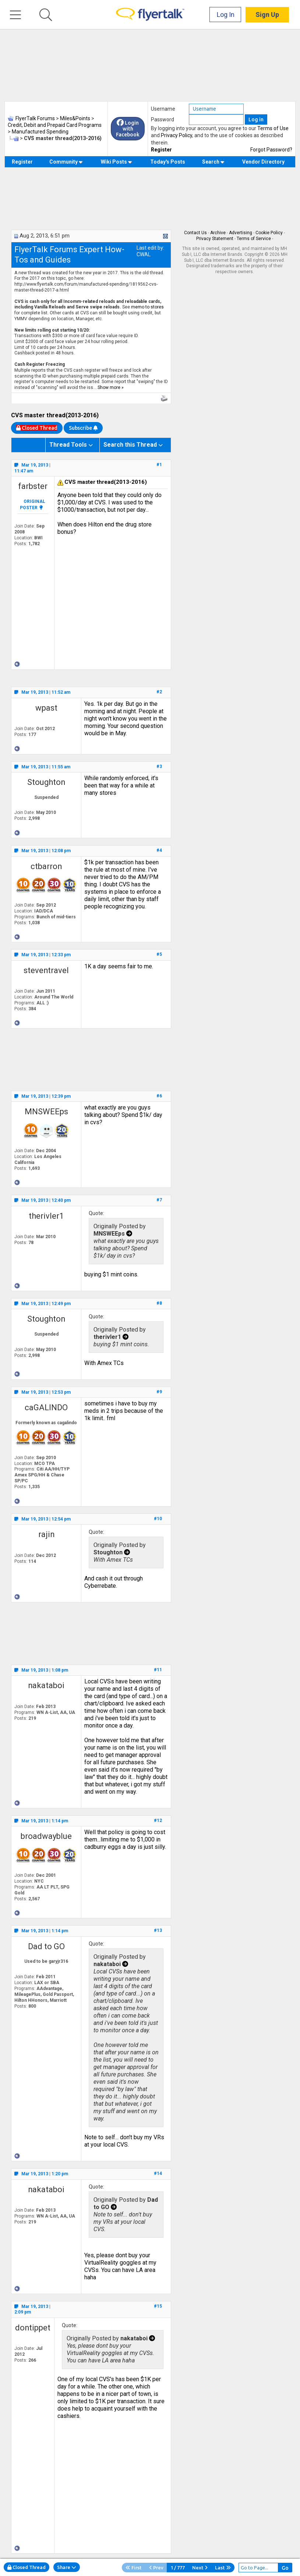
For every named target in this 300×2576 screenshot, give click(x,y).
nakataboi (46, 1685)
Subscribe (83, 428)
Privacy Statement (214, 238)
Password (162, 119)
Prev (156, 2567)
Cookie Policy (269, 232)
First (134, 2567)
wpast (46, 707)
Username (163, 109)
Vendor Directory (263, 162)
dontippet (32, 2327)
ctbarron (46, 866)
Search (213, 162)
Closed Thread (26, 2567)
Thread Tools (68, 444)
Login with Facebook (128, 128)
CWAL (144, 254)
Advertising (240, 232)
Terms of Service (254, 238)
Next (200, 2567)
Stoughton (46, 782)
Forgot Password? (271, 150)
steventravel (46, 970)
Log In (225, 14)
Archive (218, 232)
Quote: (96, 1213)
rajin (46, 1534)
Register (161, 150)
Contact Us (195, 232)
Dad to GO (46, 1946)
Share (66, 2567)
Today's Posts (167, 162)
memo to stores (147, 307)
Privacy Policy (176, 135)
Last (223, 2567)
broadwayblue (46, 1836)
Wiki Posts (116, 162)
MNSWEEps (46, 1111)
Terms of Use (273, 128)
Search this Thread (130, 444)
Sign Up (267, 14)
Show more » (111, 387)
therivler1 (46, 1216)
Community (66, 162)
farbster (32, 486)
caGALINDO (46, 1407)
